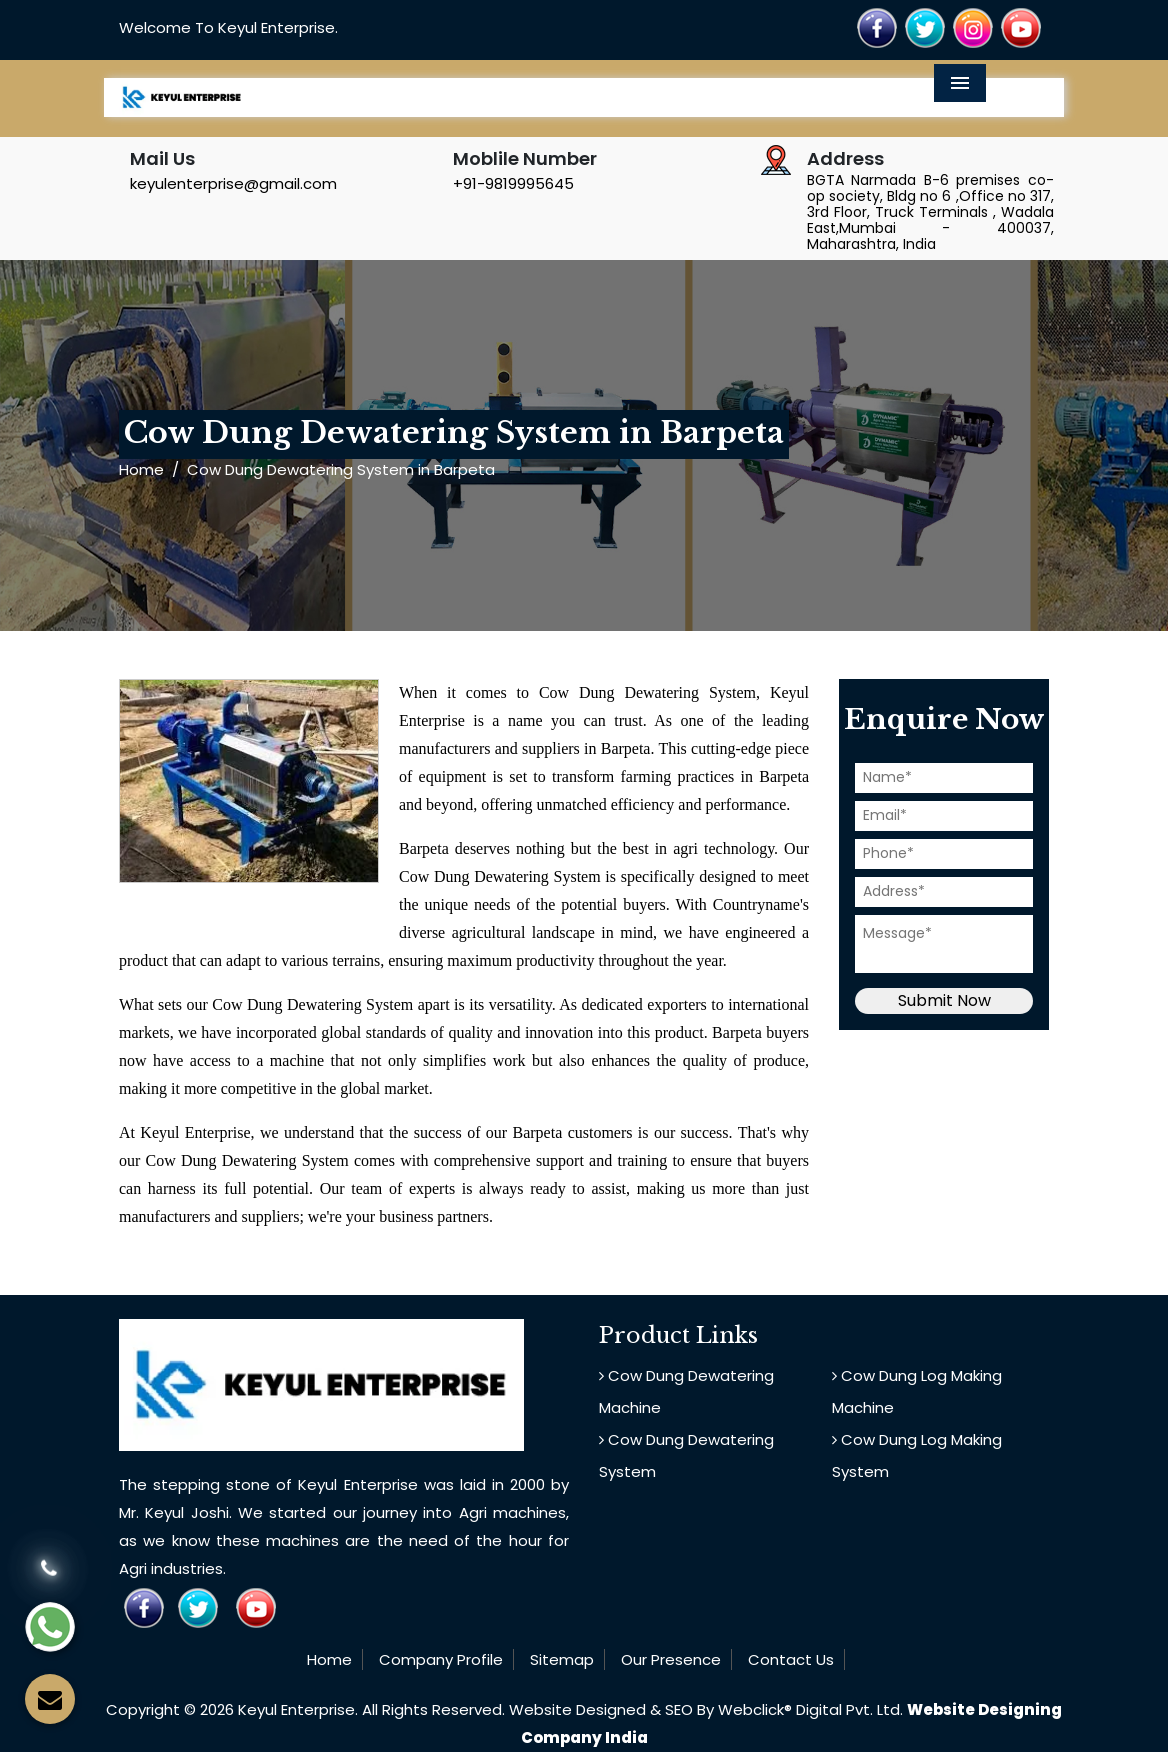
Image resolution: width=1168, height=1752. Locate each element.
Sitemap (562, 1659)
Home (141, 469)
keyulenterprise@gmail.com (233, 183)
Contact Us (791, 1659)
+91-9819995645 (513, 183)
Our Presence (671, 1659)
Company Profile (441, 1659)
